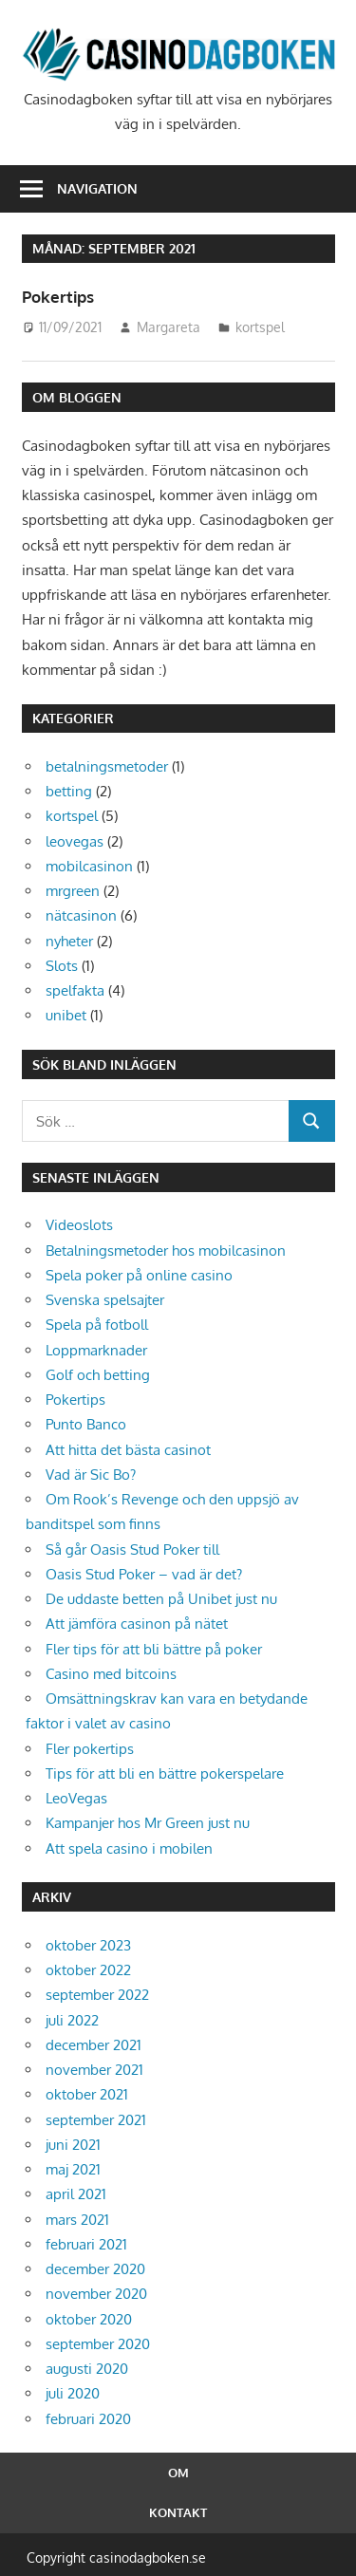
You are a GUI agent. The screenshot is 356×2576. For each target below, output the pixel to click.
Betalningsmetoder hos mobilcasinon (166, 1250)
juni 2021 (73, 2145)
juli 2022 (72, 2020)
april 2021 (76, 2194)
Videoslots (79, 1225)
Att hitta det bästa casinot (128, 1450)
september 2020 (98, 2344)
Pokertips (60, 296)
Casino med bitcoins (111, 1674)
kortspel (260, 327)
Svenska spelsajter (105, 1300)
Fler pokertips (90, 1749)
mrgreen (73, 891)
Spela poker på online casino (139, 1275)
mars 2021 (77, 2220)
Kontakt (178, 2512)
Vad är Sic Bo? (91, 1474)
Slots (62, 966)
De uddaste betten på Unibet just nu (161, 1599)
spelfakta (75, 990)
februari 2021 (86, 2244)
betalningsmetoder (107, 766)
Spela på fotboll (97, 1325)
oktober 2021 (87, 2094)
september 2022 (97, 1995)
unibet (66, 1015)
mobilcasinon (89, 866)
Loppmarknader (96, 1350)
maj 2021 (73, 2169)
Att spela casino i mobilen (129, 1848)
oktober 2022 (88, 1970)
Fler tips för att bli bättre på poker (154, 1649)
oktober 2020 (89, 2319)
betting (69, 791)
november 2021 (94, 2070)
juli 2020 (73, 2393)
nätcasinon (81, 915)
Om (178, 2472)
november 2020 (96, 2294)
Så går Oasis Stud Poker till (132, 1549)
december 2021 (93, 2045)
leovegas (74, 841)
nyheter (69, 941)
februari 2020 (88, 2419)
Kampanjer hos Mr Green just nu (148, 1823)
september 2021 (96, 2120)
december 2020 (95, 2269)
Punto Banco (86, 1424)
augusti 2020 (87, 2369)
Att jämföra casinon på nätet (137, 1624)
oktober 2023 (88, 1945)
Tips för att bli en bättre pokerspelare (165, 1773)
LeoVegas (76, 1798)
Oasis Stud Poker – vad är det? (144, 1574)
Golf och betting (98, 1375)
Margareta (168, 327)
